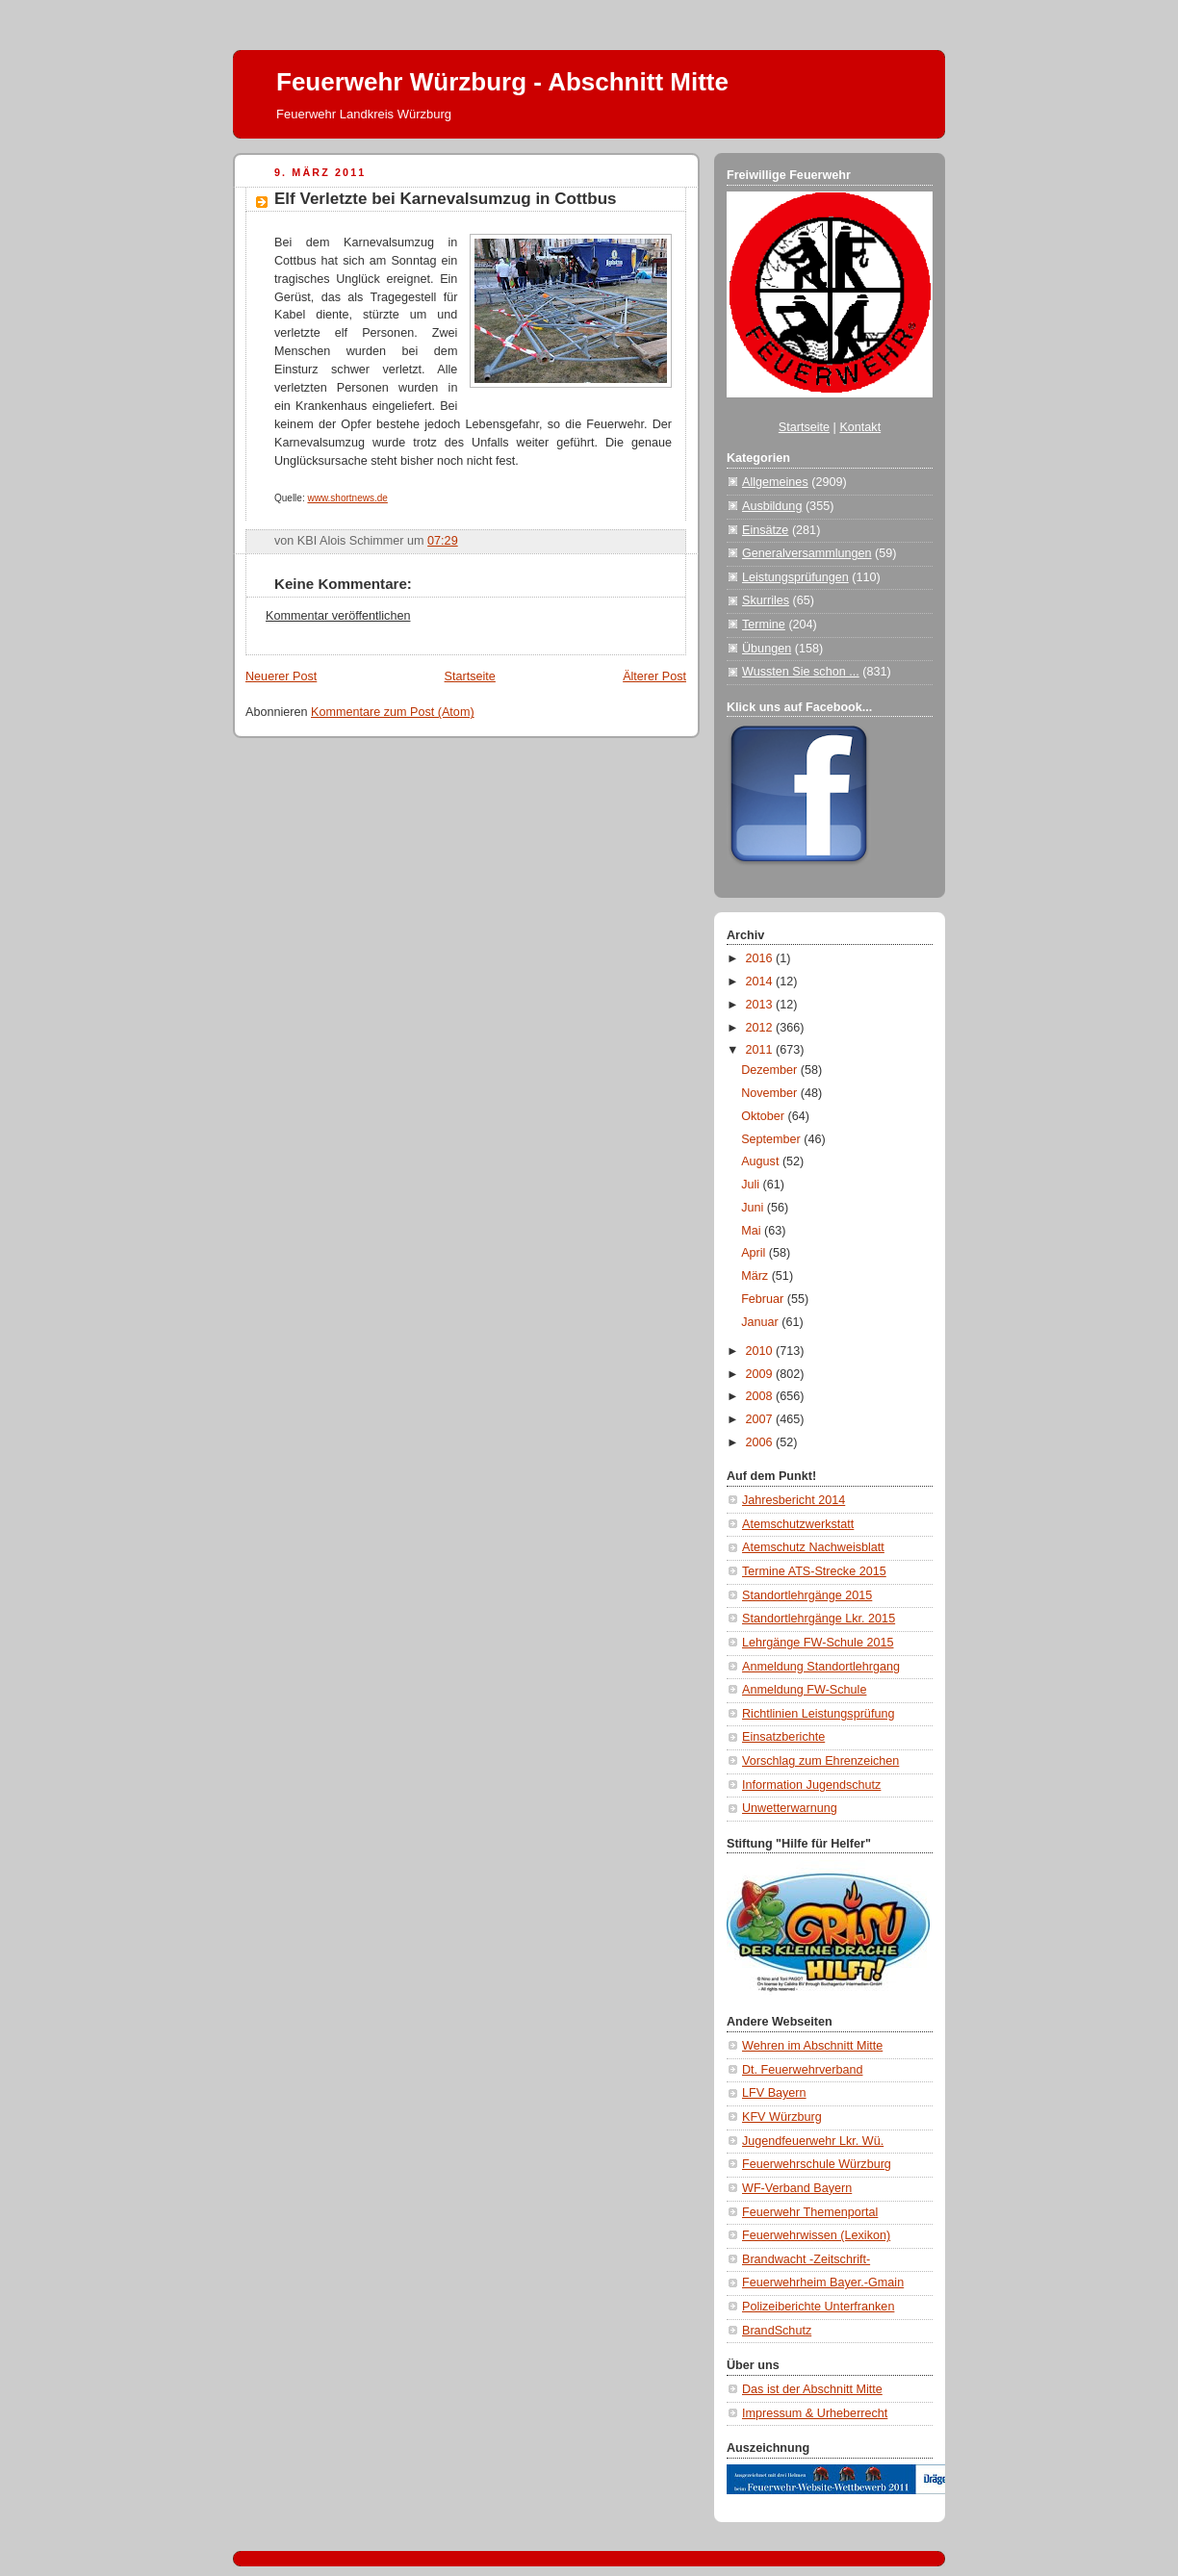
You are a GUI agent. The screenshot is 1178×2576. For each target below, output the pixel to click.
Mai (752, 1230)
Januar (761, 1322)
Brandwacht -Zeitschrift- (806, 2259)
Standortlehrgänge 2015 (807, 1595)
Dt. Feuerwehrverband (802, 2070)
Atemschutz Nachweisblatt (813, 1547)
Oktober (764, 1116)
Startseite (470, 676)
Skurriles (765, 600)
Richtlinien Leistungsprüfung (818, 1714)
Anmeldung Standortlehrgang (821, 1666)
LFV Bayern (774, 2093)
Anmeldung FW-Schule (804, 1689)
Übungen (766, 648)
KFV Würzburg (782, 2117)
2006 (761, 1442)
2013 (761, 1004)
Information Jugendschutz (811, 1785)
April (755, 1253)
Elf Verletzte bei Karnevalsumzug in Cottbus (445, 199)
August (761, 1161)
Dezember (771, 1070)
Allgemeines (775, 482)
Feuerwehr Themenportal (810, 2212)
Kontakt (860, 427)
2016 (761, 958)
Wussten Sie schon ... (800, 671)
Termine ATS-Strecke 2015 (814, 1571)
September (772, 1139)
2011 (761, 1050)
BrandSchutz (776, 2330)
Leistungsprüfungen (795, 577)
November (771, 1093)
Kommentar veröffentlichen (338, 616)
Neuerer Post (281, 676)
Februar (764, 1299)
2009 (761, 1374)
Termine (763, 624)
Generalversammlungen (807, 553)
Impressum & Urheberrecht (814, 2413)
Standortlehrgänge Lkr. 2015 (818, 1618)
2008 (761, 1396)
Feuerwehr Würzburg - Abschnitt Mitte (502, 81)
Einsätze (765, 530)
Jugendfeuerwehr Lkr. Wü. (813, 2141)
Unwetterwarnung (789, 1808)
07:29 (442, 541)
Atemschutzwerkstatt (798, 1524)
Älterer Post (654, 676)
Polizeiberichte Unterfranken (818, 2306)
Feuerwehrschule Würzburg (816, 2164)
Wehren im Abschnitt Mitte (812, 2046)
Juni (754, 1207)
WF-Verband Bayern (797, 2188)
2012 (761, 1027)
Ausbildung (772, 506)
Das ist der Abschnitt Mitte (812, 2389)
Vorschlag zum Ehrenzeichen (820, 1761)
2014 (761, 981)
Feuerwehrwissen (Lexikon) (816, 2235)
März (756, 1276)
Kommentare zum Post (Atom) (392, 712)
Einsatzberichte (783, 1737)
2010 (761, 1351)
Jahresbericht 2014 (793, 1500)
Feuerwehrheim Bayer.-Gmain (823, 2282)
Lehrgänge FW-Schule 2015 (818, 1642)
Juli (751, 1184)
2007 (761, 1419)
